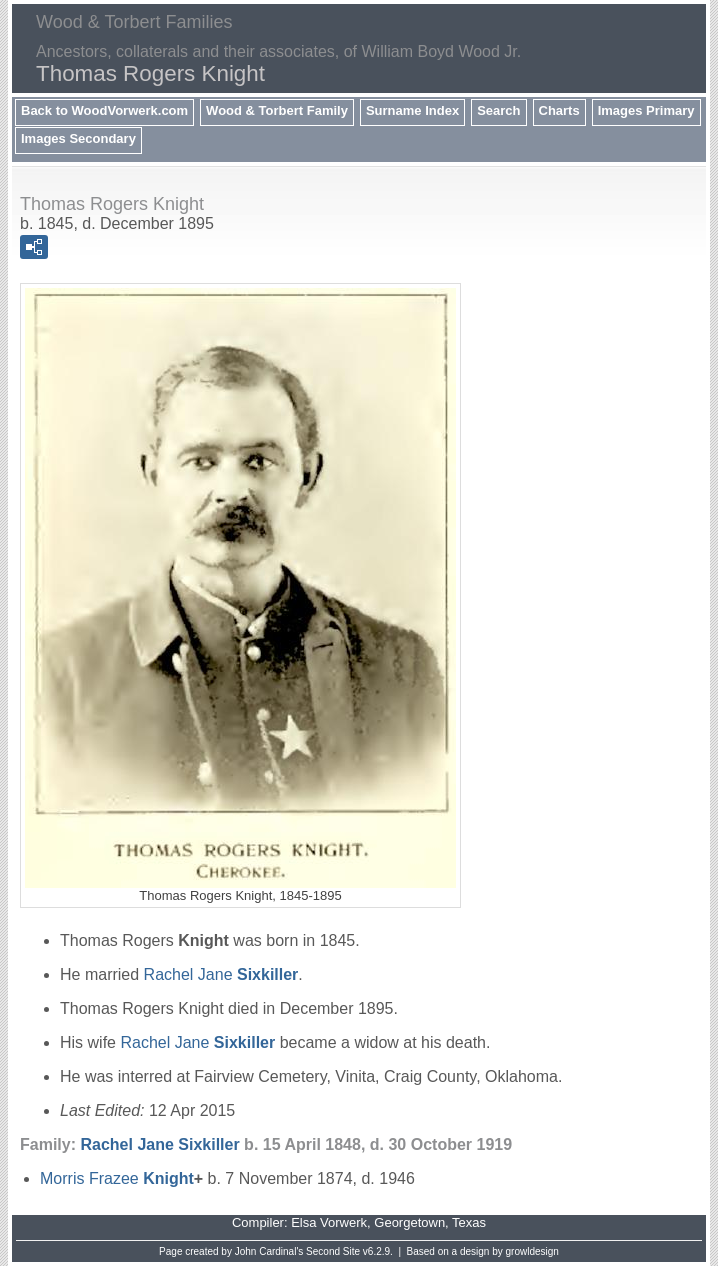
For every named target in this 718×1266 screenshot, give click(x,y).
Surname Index (412, 110)
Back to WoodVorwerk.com (104, 110)
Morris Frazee (117, 1178)
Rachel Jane (221, 974)
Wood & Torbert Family (277, 110)
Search (498, 110)
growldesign (532, 1251)
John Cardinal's (269, 1251)
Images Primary (646, 110)
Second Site (333, 1251)
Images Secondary (78, 138)
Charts (559, 110)
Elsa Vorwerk (329, 1222)
